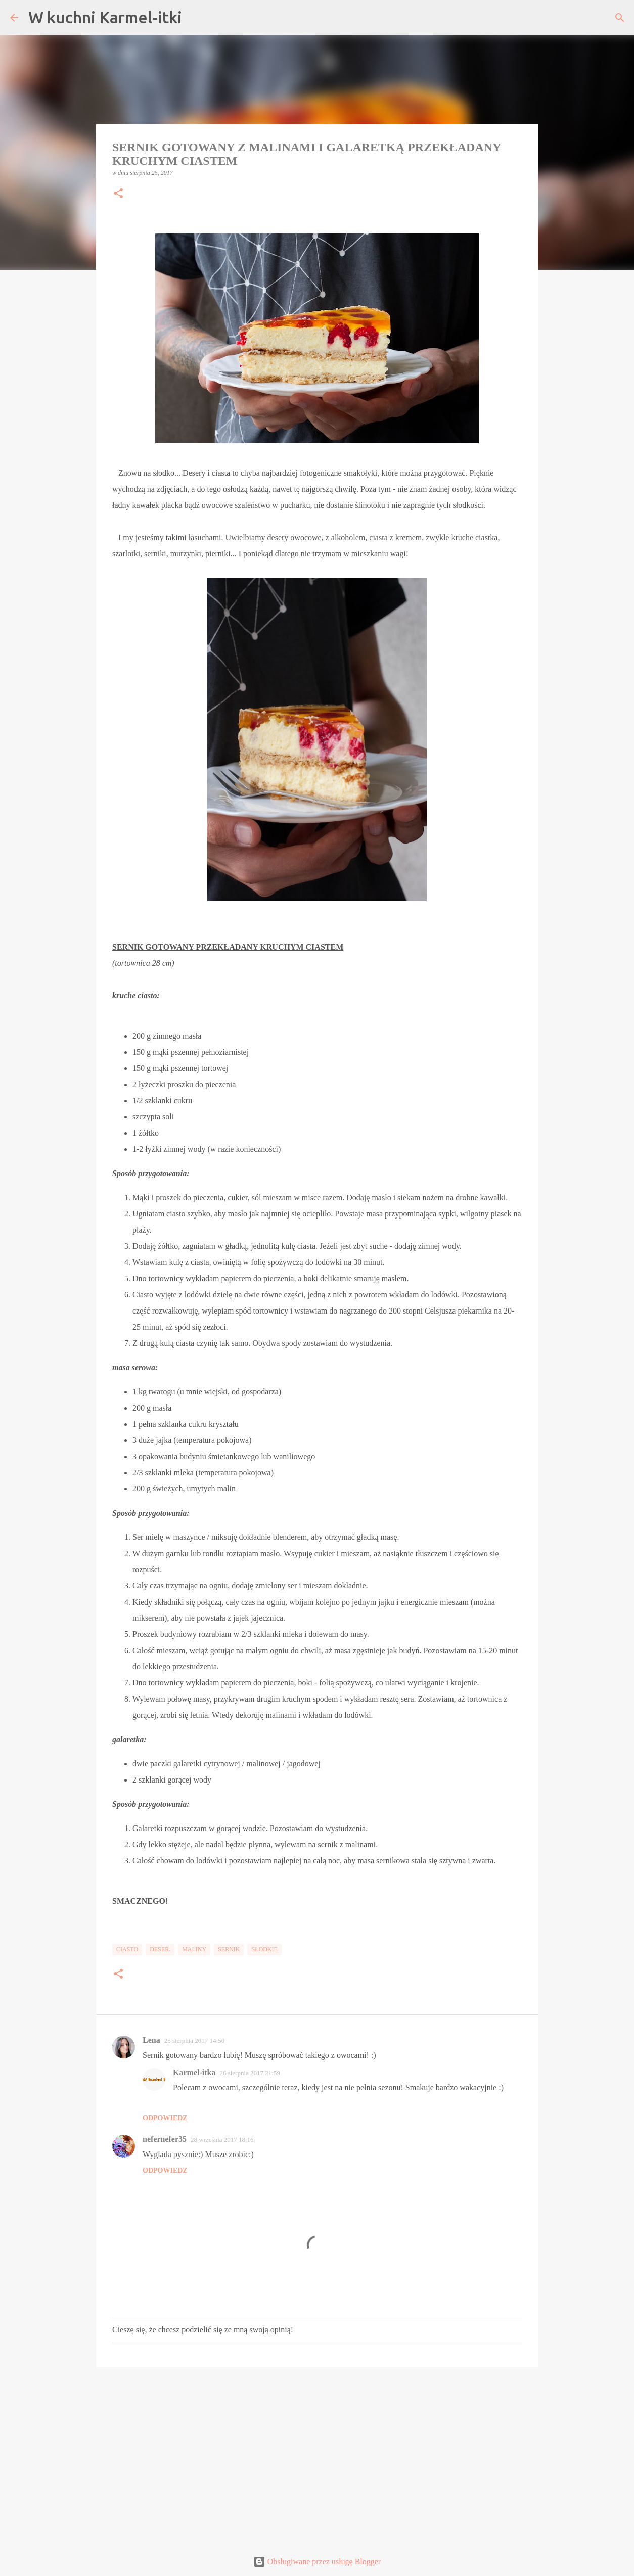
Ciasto (127, 1949)
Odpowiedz (165, 2118)
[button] (118, 194)
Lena (151, 2040)
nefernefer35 (165, 2139)
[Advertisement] (317, 2453)
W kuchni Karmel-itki (105, 17)
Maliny (194, 1949)
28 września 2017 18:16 (222, 2139)
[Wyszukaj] (620, 18)
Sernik (229, 1949)
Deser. (160, 1949)
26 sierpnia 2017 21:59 (249, 2073)
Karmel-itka (194, 2072)
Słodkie (264, 1949)
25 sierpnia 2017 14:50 (194, 2040)
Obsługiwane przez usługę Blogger (317, 2561)
